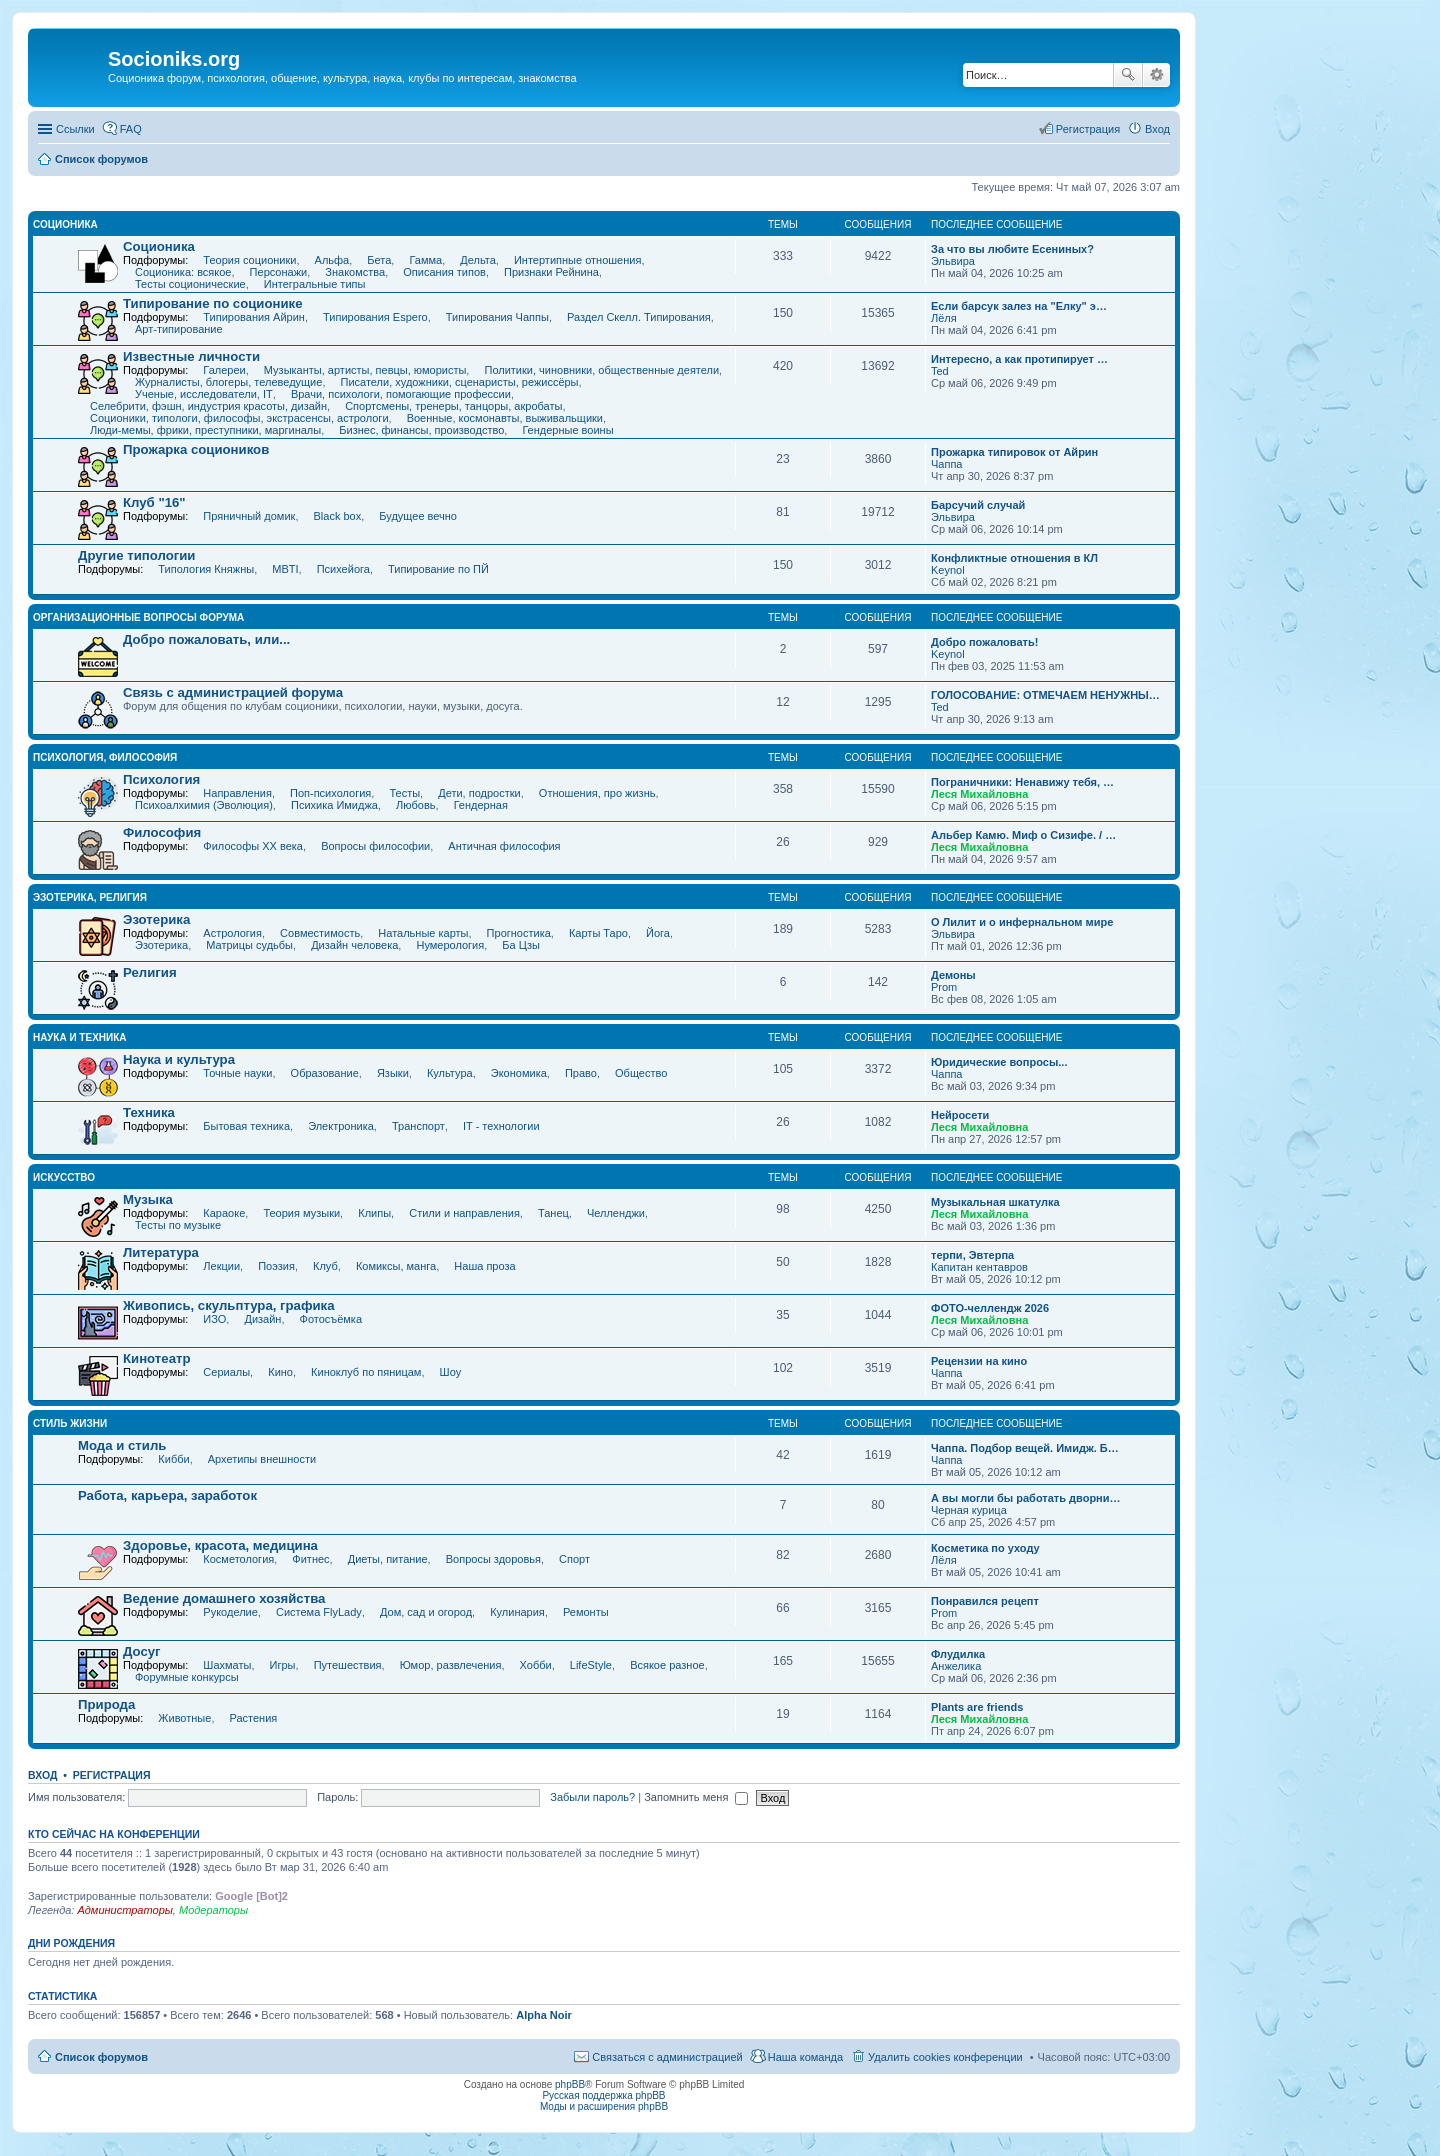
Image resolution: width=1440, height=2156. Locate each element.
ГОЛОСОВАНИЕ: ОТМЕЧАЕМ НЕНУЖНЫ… (1045, 695)
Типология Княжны (206, 569)
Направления (237, 793)
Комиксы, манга (396, 1266)
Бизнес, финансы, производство (421, 430)
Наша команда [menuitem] (805, 2057)
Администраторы (124, 1910)
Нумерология (450, 945)
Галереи (224, 370)
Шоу (451, 1372)
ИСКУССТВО (64, 1177)
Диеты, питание (388, 1559)
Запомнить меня (696, 1797)
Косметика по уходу (985, 1548)
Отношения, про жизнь (597, 793)
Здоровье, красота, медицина (220, 1545)
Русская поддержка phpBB (603, 2095)
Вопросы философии (375, 846)
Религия (150, 972)
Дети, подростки (479, 793)
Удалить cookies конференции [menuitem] (945, 2057)
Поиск (1128, 75)
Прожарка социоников (196, 449)
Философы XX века (253, 846)
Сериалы (226, 1372)
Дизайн (262, 1319)
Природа (106, 1704)
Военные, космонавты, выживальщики (505, 418)
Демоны (953, 975)
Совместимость (320, 933)
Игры (283, 1665)
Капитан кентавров (979, 1267)
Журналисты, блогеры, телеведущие (228, 382)
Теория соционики (249, 260)
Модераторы (213, 1910)
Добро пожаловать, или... (206, 639)
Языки (393, 1073)
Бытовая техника (246, 1126)
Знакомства (355, 272)
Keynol (948, 570)
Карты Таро (598, 933)
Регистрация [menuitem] (1088, 129)
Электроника (341, 1126)
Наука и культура (179, 1059)
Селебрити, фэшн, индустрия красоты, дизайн (208, 406)
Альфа (332, 260)
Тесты (404, 793)
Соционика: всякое (183, 272)
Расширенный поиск (1156, 75)
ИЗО (214, 1319)
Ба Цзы (520, 945)
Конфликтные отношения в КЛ (1014, 558)
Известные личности (191, 356)
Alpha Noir (544, 2015)
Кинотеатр (157, 1358)
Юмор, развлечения (451, 1665)
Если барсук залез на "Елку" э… (1019, 306)
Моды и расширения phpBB (604, 2106)
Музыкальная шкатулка (995, 1202)
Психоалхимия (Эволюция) (204, 805)
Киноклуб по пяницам (366, 1372)
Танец (553, 1213)
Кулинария (517, 1612)
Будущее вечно (418, 516)
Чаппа (946, 464)
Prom (944, 987)
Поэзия (276, 1266)
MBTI (285, 569)
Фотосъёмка (331, 1319)
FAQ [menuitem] (131, 129)
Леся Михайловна (979, 794)
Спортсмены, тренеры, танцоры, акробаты (453, 406)
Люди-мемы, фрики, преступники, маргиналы (205, 430)
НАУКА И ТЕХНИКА (80, 1037)
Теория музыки (301, 1213)
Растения (254, 1718)
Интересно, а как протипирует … (1019, 359)
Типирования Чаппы (497, 317)
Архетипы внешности (262, 1459)
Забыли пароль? (592, 1797)
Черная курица (969, 1510)
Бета (379, 260)
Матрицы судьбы (249, 945)
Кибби (173, 1459)
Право (581, 1073)
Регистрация (112, 1775)
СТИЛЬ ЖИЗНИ (70, 1423)
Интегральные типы (315, 284)
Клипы (374, 1213)
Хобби (536, 1665)
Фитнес (310, 1559)
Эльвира (953, 261)
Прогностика (519, 933)
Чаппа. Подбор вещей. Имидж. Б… (1025, 1448)
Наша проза (484, 1266)
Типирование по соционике (213, 303)
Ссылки (75, 129)
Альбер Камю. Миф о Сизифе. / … (1023, 835)
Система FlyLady (319, 1612)
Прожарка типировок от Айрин (1014, 452)
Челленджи (616, 1213)
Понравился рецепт (985, 1601)
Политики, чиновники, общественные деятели (601, 370)
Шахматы (227, 1665)
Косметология (238, 1559)
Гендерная (481, 805)
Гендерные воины (567, 430)
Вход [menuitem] (1157, 129)
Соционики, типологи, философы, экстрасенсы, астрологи (239, 418)
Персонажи (279, 272)
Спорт (574, 1559)
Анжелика (956, 1666)
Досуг (142, 1651)
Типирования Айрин (254, 317)
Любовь (415, 805)
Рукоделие (230, 1612)
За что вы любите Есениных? (1012, 249)
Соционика (159, 246)
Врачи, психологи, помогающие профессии (401, 394)
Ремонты (586, 1612)
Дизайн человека (354, 945)
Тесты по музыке (178, 1225)
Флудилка (958, 1654)
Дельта (478, 260)
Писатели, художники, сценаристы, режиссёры (460, 382)
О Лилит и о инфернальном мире (1022, 922)
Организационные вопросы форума (138, 617)
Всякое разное (667, 1665)
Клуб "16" (154, 502)
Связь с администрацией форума (233, 692)
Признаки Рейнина (551, 272)
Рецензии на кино (979, 1361)
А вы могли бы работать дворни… (1026, 1498)
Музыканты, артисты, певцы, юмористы (365, 370)
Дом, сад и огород (426, 1612)
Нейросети (960, 1115)
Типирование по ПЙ (438, 569)
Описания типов (444, 272)
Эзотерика (156, 919)
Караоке (224, 1213)
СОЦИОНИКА (65, 224)
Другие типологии (136, 555)
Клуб (325, 1266)
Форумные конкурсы (187, 1677)
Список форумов (101, 2057)
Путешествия (348, 1665)
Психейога (343, 569)
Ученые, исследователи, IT (204, 394)
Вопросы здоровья (493, 1559)
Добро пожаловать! (984, 642)
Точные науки (237, 1073)
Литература (161, 1252)
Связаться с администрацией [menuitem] (667, 2057)
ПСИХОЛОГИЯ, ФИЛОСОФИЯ (105, 757)
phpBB (570, 2084)
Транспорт (418, 1126)
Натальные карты (423, 933)
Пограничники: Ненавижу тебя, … (1022, 782)
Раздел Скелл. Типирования (639, 317)
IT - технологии (501, 1126)
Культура (450, 1073)
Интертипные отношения (577, 260)
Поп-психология (330, 793)
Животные (184, 1718)
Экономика (519, 1073)
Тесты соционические (190, 284)
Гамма (425, 260)
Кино (280, 1372)
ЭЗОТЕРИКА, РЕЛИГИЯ (90, 897)
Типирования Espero (375, 317)
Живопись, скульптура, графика (229, 1305)
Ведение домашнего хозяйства (224, 1598)
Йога (658, 933)
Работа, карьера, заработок (167, 1495)
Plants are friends (977, 1707)
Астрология (232, 933)
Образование (325, 1073)
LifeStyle (591, 1665)
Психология (161, 779)
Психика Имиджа (334, 805)
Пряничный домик (249, 516)
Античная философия (504, 846)
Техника (149, 1112)
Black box (338, 516)
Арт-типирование (179, 329)
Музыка (148, 1199)
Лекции (221, 1266)
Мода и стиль (122, 1445)
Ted (940, 371)
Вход (42, 1775)
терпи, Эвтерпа (972, 1255)
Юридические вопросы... (999, 1062)
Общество (641, 1073)
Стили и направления (464, 1213)
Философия (162, 832)
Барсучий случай (978, 505)
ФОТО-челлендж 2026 (990, 1308)
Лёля (944, 318)
